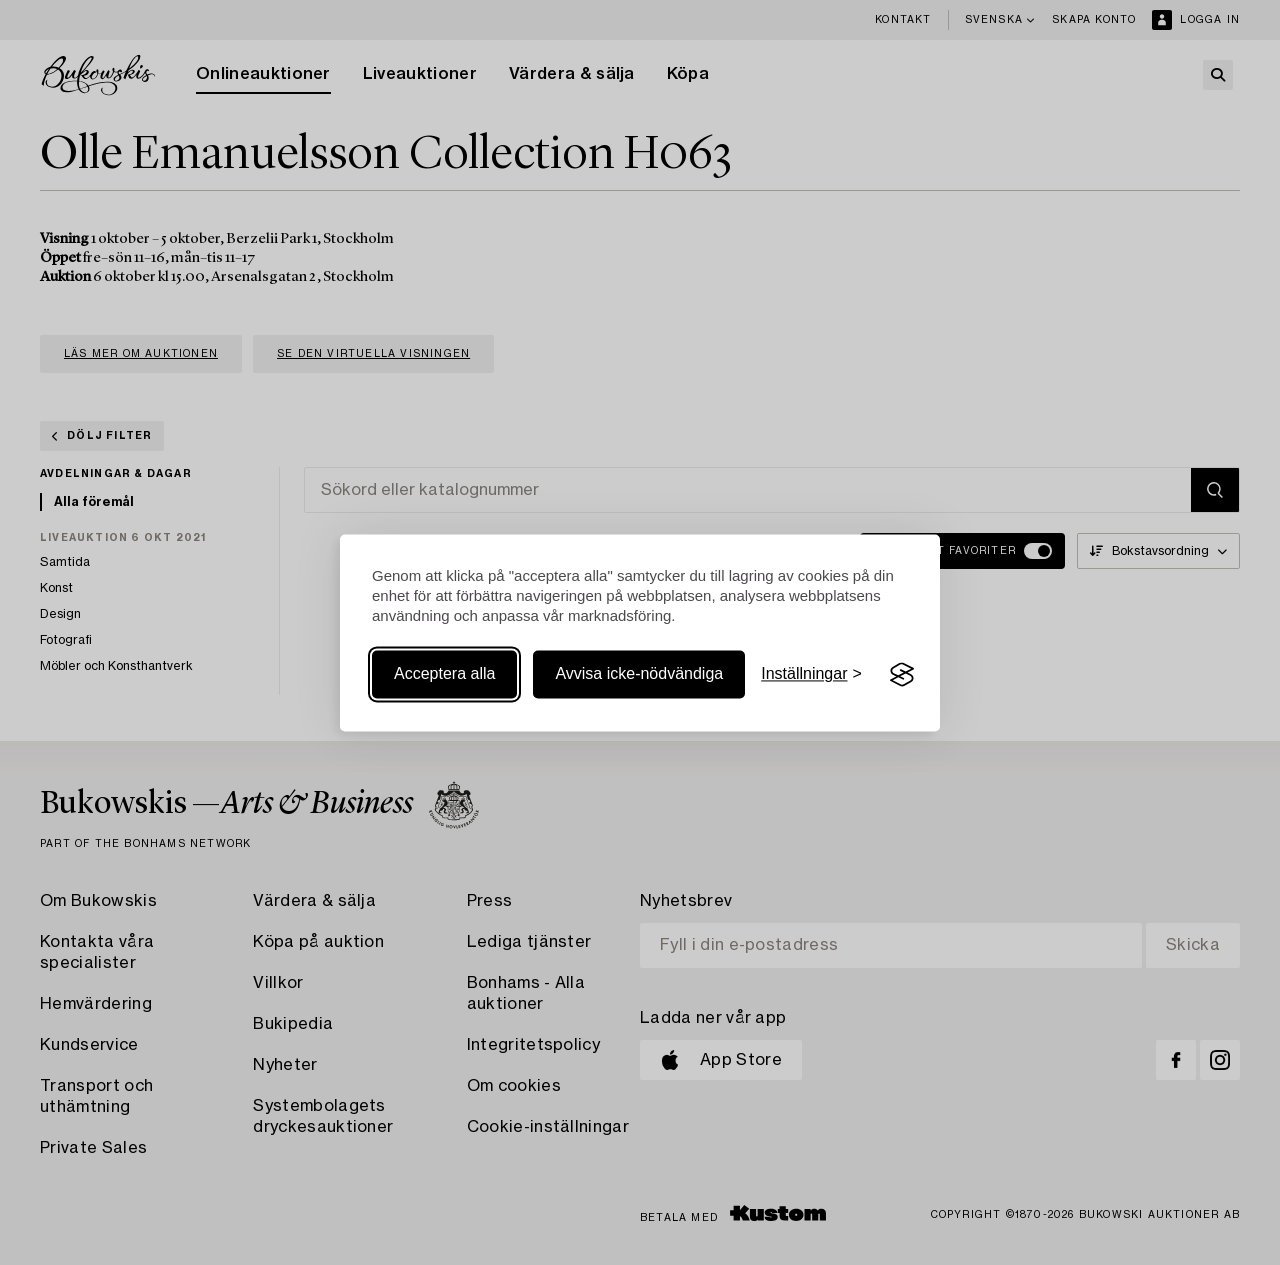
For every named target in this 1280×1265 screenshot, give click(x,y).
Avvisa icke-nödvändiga (639, 674)
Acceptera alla (444, 674)
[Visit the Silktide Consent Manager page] (902, 675)
